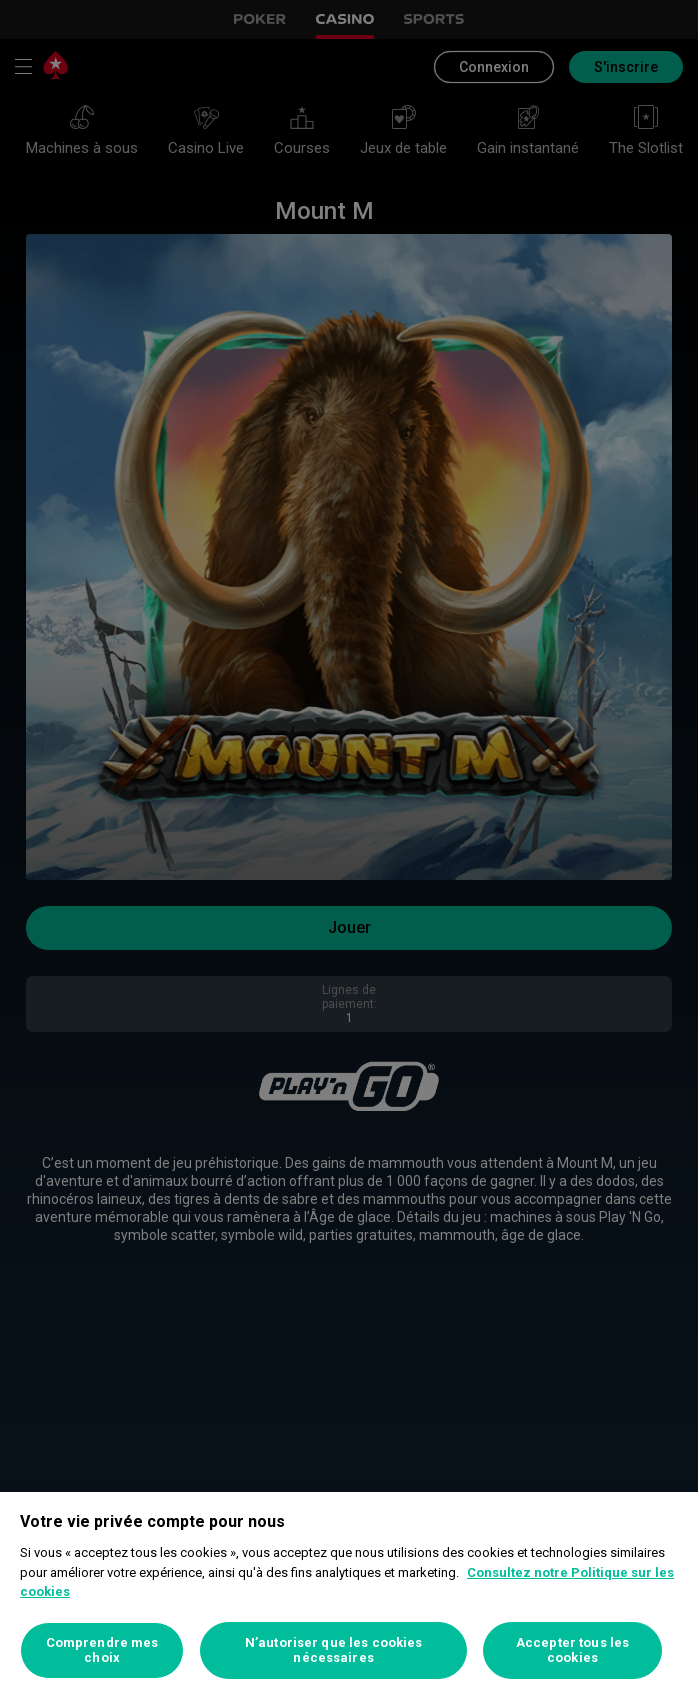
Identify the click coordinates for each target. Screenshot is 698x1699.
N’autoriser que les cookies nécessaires (334, 1650)
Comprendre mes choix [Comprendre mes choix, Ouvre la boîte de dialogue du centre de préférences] (102, 1650)
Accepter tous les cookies (572, 1650)
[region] (349, 1595)
